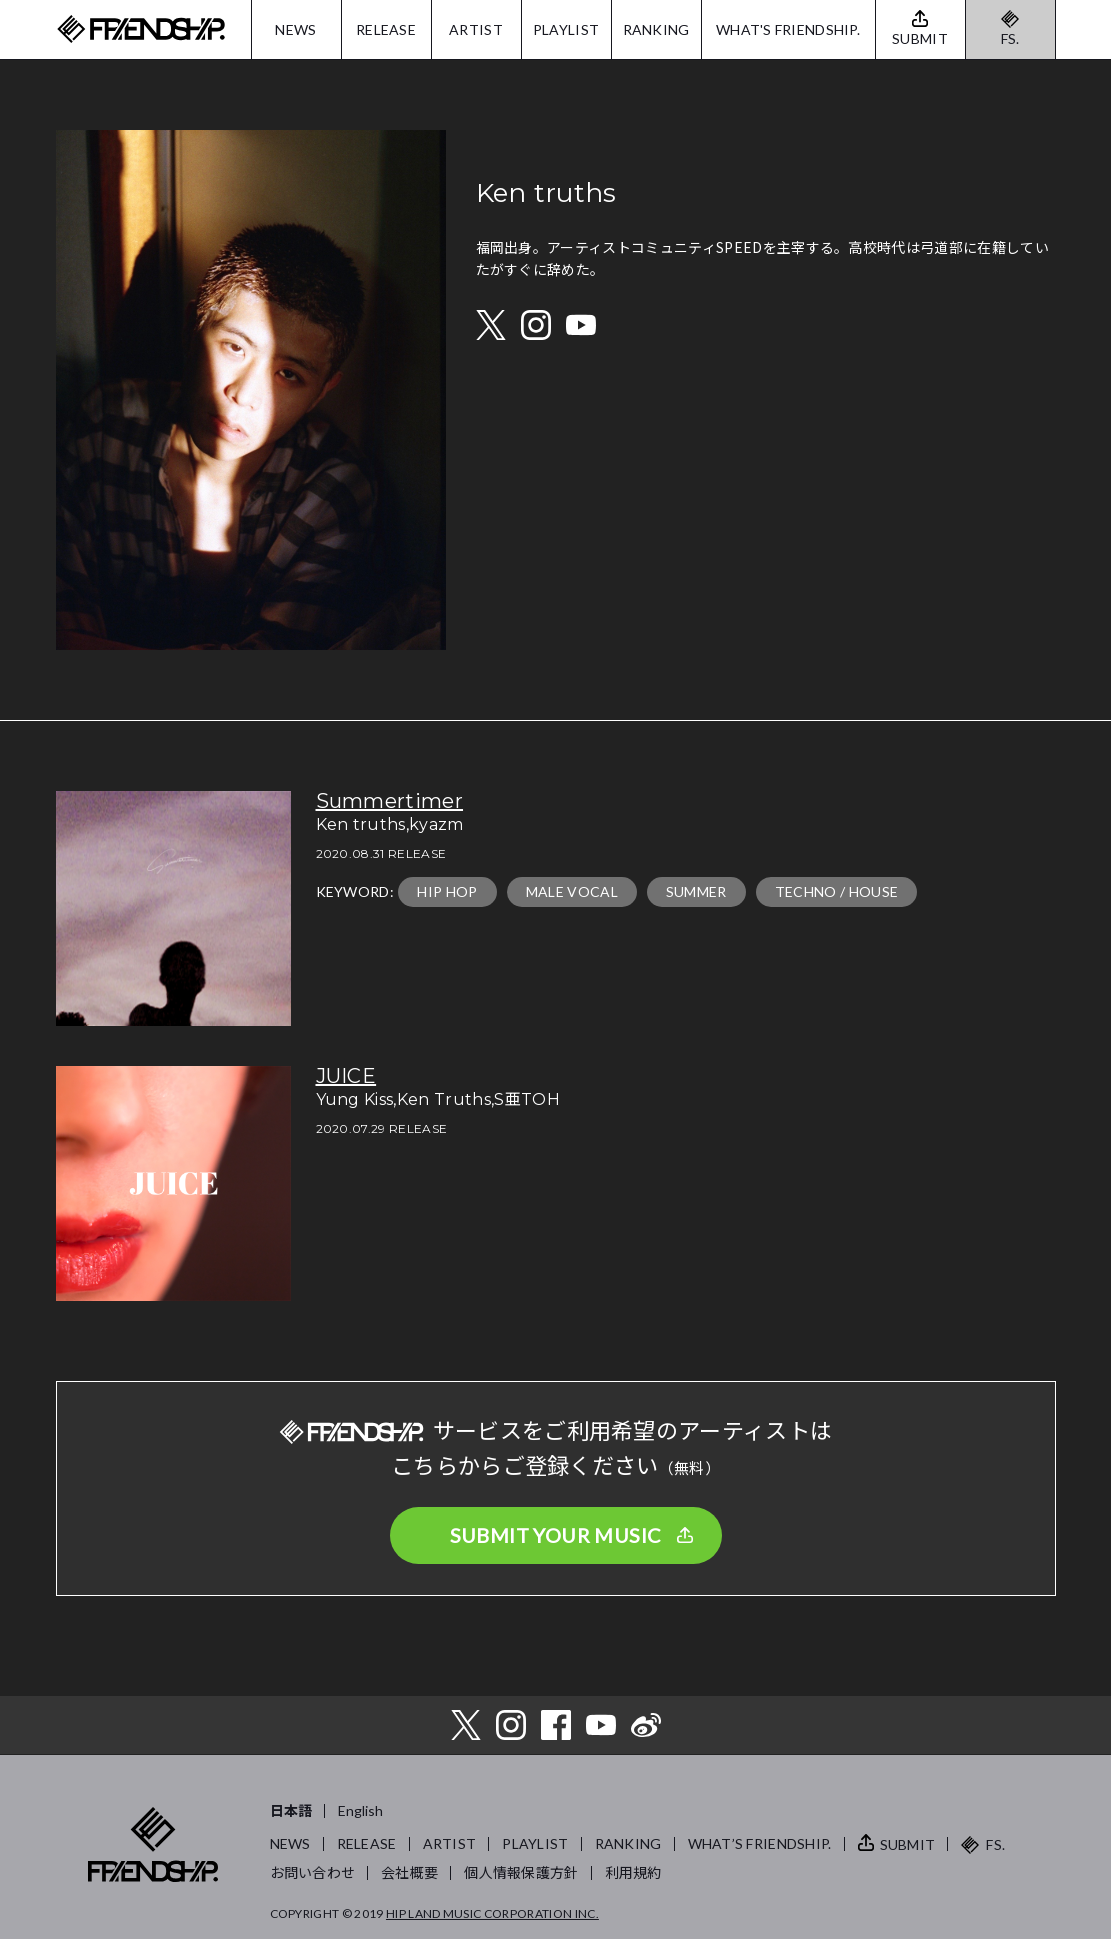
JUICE (346, 1076)
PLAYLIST (566, 29)
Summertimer (390, 801)
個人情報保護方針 (521, 1872)
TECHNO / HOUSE (836, 891)
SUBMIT (908, 1844)
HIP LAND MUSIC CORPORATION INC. (492, 1913)
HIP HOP (447, 891)
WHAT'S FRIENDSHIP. (788, 29)
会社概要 (409, 1872)
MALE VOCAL (572, 891)
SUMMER (696, 891)
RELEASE (386, 29)
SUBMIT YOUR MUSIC (556, 1535)
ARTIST (476, 29)
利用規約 (633, 1872)
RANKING (656, 29)
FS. (1010, 38)
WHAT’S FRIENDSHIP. (760, 1843)
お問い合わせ (313, 1872)
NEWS (295, 29)
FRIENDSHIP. (141, 29)
